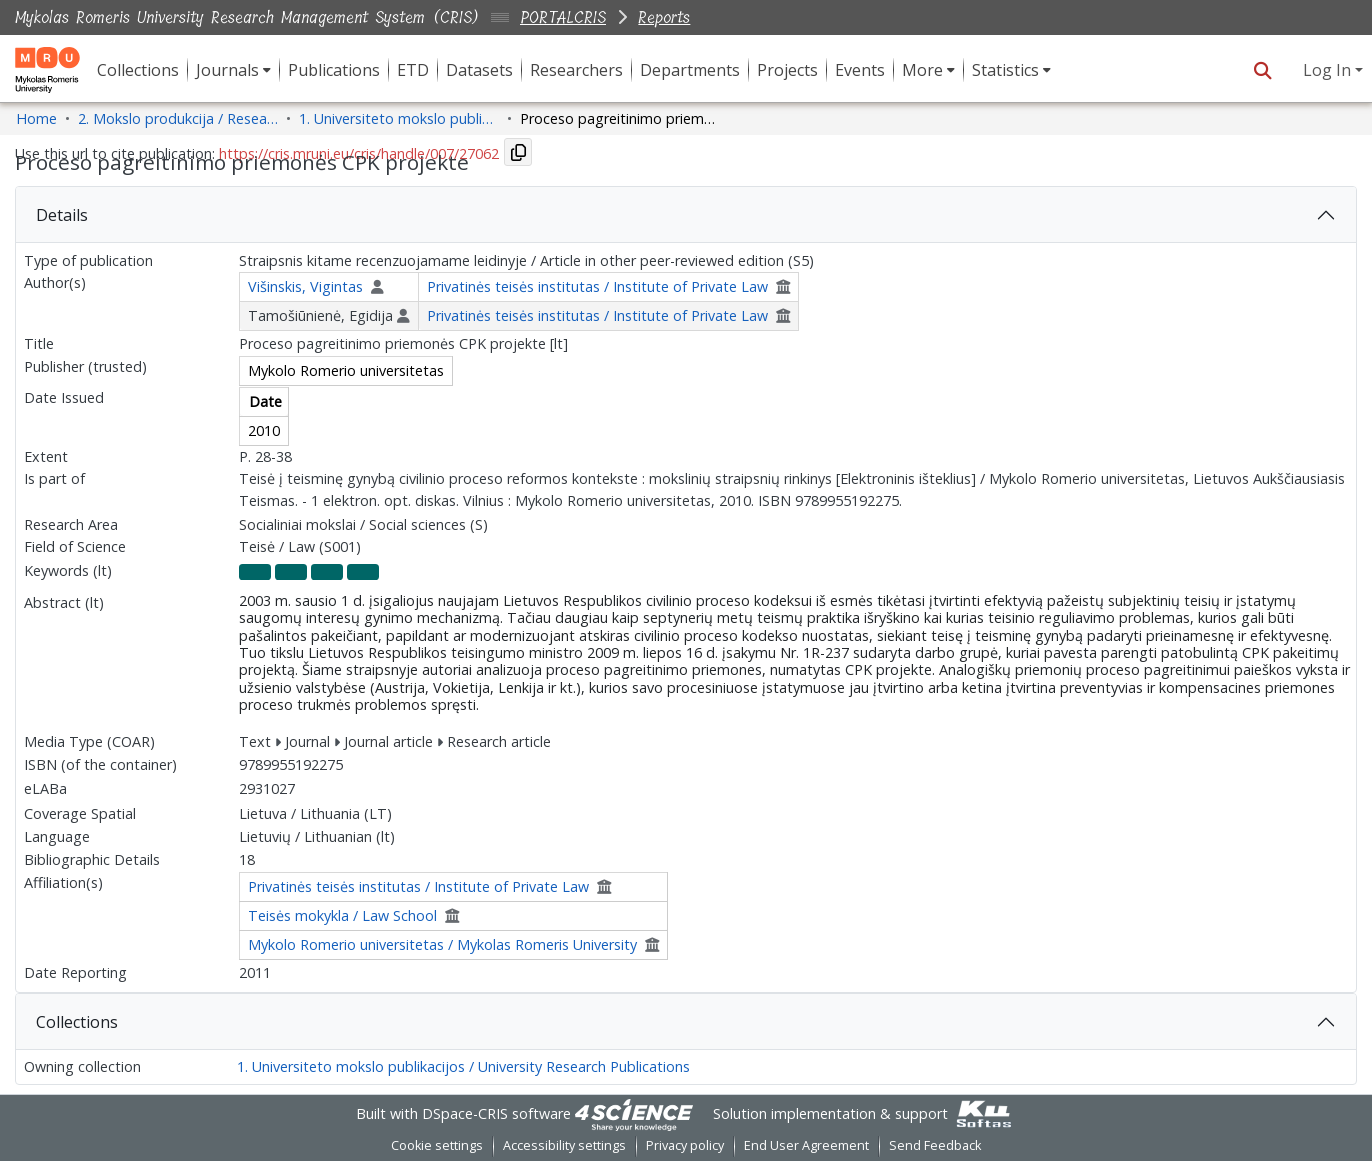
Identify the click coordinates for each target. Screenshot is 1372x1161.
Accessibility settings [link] (564, 1145)
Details (62, 215)
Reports (664, 17)
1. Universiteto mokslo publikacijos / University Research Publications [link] (399, 118)
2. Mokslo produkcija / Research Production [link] (178, 118)
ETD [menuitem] (413, 70)
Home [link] (36, 118)
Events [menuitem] (860, 70)
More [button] (922, 70)
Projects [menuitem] (787, 70)
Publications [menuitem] (334, 70)
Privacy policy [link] (685, 1145)
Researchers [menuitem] (576, 70)
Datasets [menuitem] (479, 70)
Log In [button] (1329, 70)
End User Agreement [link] (806, 1145)
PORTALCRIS (563, 17)
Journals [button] (227, 70)
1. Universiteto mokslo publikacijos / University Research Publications (463, 1066)
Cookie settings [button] (437, 1145)
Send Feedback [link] (935, 1145)
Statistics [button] (1005, 70)
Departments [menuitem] (690, 70)
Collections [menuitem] (138, 70)
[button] (1262, 70)
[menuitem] (233, 70)
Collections (77, 1022)
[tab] (686, 215)
